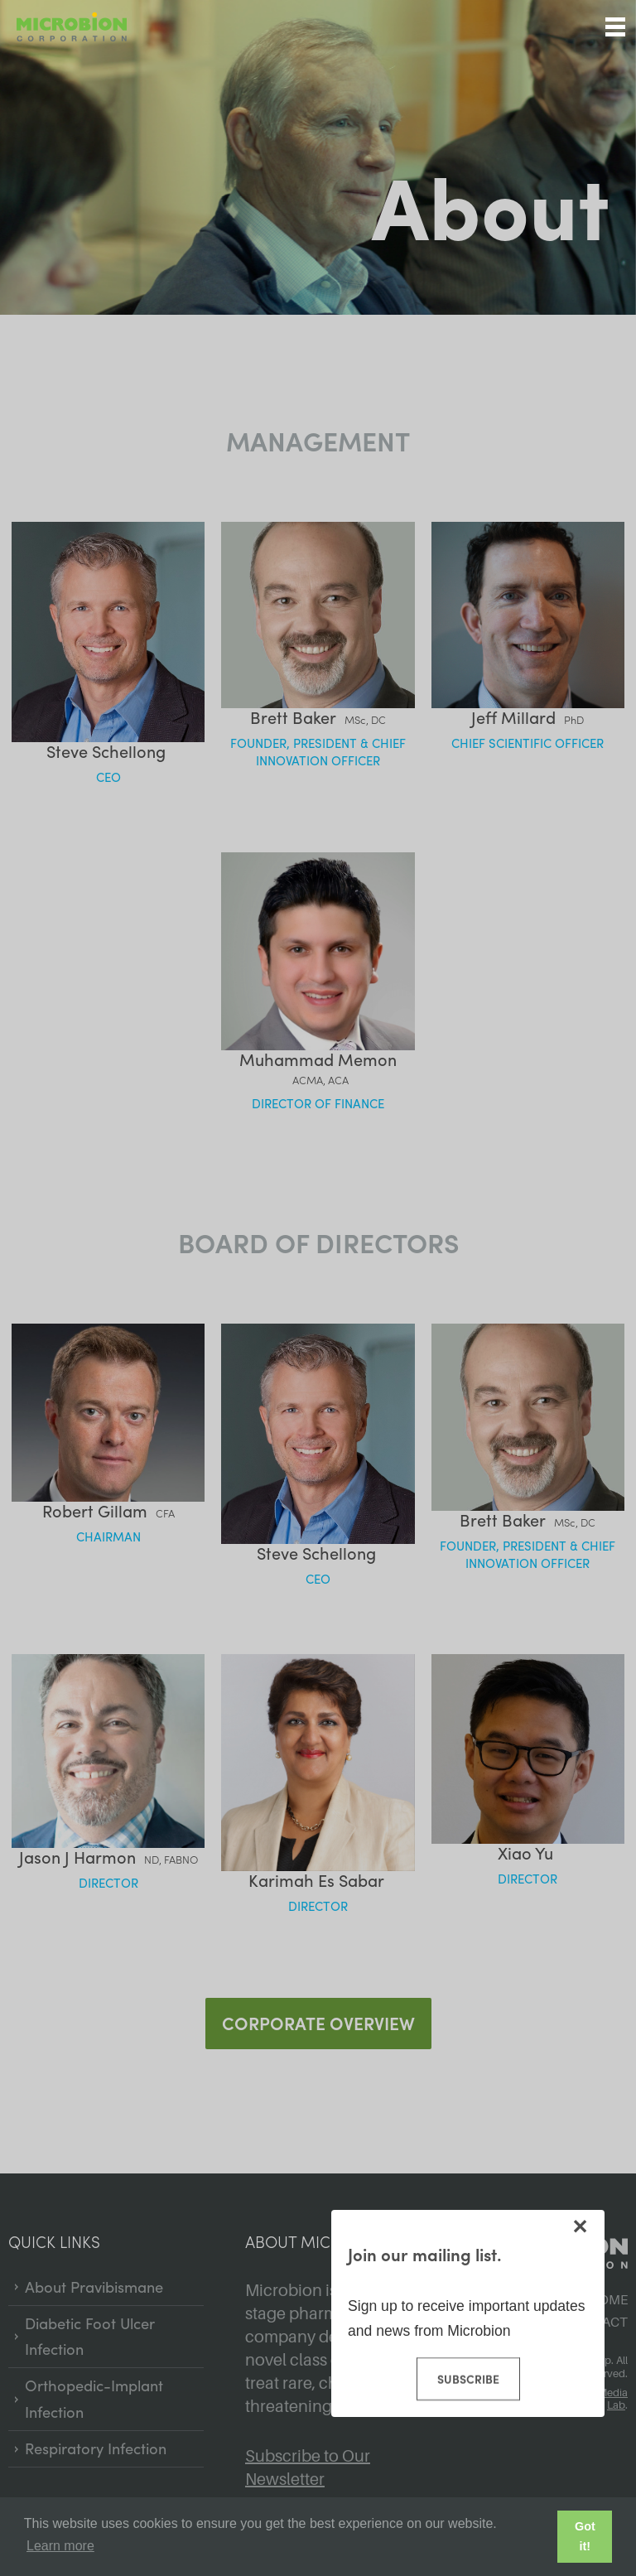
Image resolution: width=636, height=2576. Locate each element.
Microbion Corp (72, 26)
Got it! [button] (585, 2536)
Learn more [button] (60, 2546)
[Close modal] (580, 2225)
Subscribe (467, 2379)
